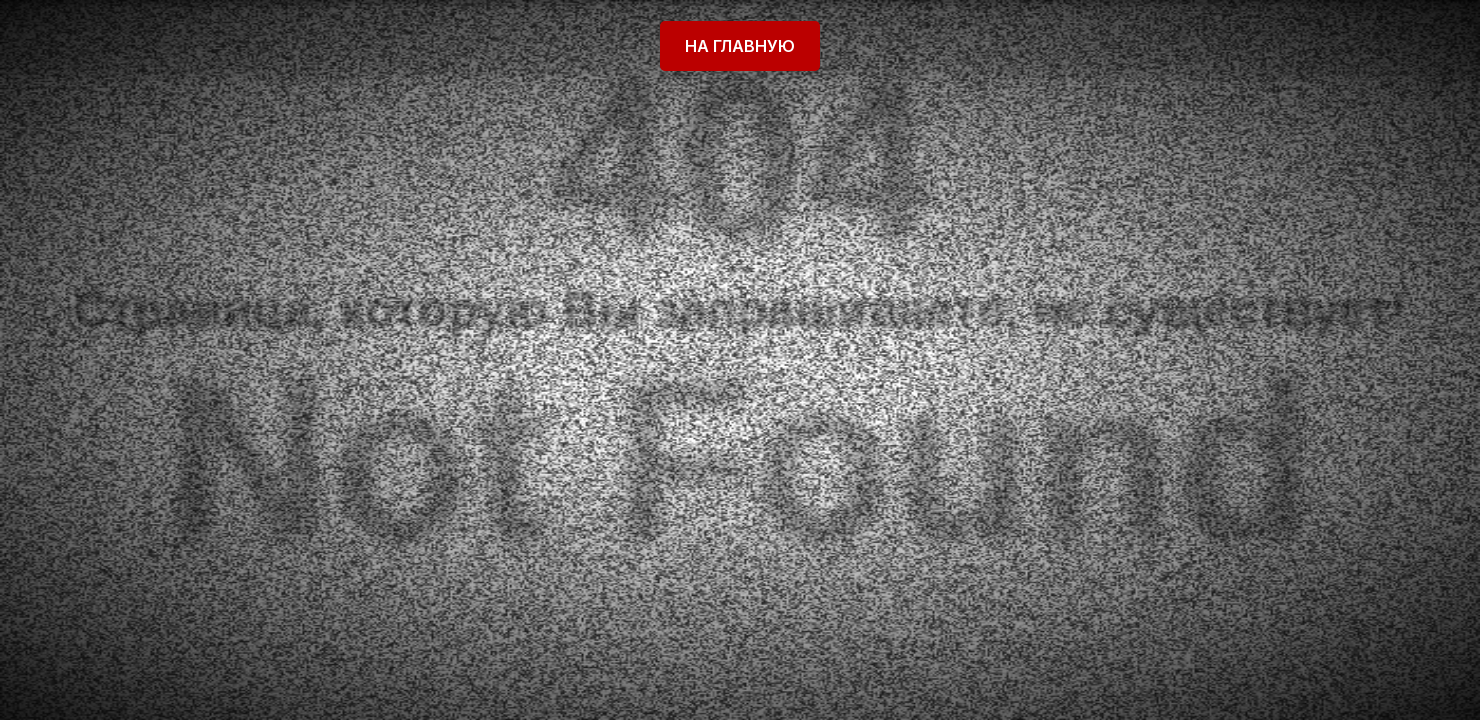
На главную (740, 46)
